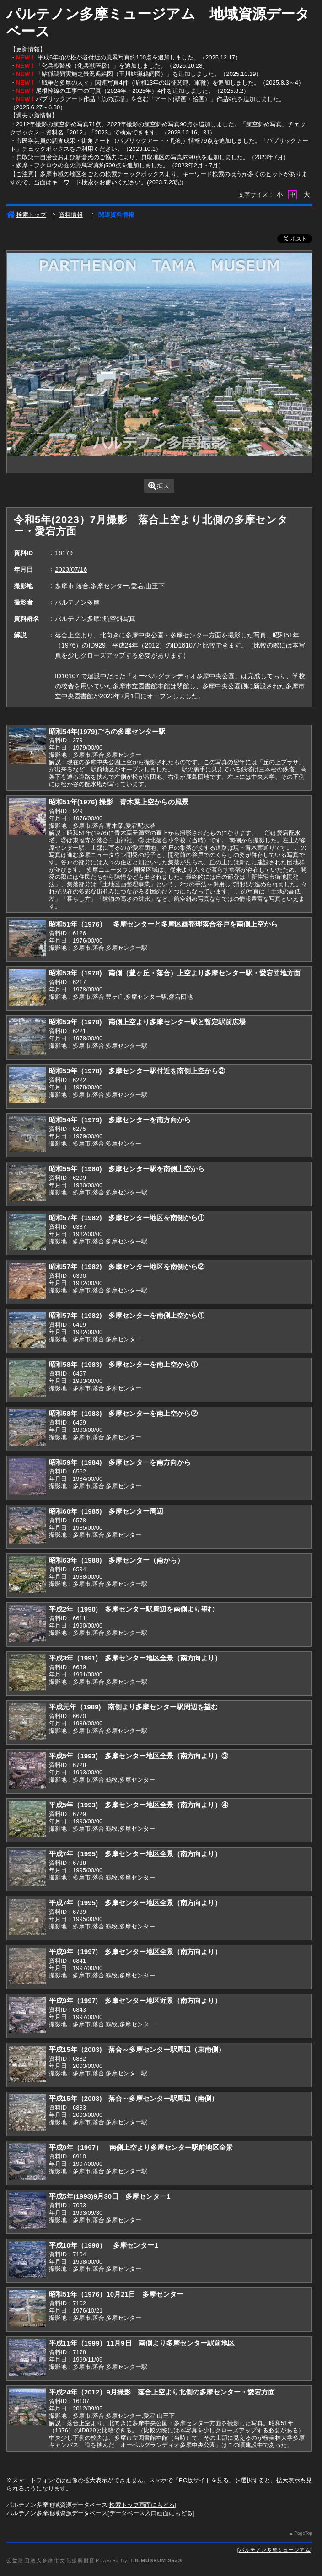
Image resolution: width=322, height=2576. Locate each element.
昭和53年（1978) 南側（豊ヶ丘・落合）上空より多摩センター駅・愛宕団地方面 (175, 973)
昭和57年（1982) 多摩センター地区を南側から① (126, 1217)
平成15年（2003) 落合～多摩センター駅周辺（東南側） (137, 2049)
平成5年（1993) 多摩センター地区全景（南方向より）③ (138, 1756)
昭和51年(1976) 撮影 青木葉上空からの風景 (118, 802)
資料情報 (71, 214)
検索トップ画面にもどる (142, 2504)
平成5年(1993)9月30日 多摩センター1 (110, 2196)
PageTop (303, 2533)
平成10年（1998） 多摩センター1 (103, 2245)
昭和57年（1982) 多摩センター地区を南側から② (126, 1266)
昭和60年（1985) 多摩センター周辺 (106, 1511)
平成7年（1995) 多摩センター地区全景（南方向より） (135, 1854)
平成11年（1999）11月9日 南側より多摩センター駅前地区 (141, 2343)
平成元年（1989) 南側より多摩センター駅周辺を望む (133, 1707)
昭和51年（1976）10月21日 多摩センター (116, 2294)
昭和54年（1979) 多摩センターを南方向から (120, 1120)
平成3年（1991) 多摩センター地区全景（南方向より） (135, 1658)
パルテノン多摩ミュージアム (275, 2550)
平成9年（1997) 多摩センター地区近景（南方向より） (135, 2000)
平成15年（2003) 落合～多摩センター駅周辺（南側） (133, 2098)
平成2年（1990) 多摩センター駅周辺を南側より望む (132, 1609)
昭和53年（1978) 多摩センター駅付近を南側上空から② (137, 1071)
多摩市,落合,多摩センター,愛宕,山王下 (110, 585)
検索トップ (26, 214)
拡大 (159, 486)
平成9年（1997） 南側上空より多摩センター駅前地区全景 (141, 2147)
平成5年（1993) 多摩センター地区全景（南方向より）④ (138, 1805)
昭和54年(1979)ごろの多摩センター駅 (107, 731)
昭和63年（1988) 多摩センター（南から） (116, 1560)
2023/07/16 (71, 569)
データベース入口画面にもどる (151, 2513)
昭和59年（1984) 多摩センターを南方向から (120, 1462)
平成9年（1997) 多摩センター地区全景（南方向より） (135, 1951)
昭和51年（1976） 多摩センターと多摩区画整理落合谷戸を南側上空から (163, 924)
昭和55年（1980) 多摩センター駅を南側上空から (126, 1169)
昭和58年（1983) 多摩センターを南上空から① (123, 1364)
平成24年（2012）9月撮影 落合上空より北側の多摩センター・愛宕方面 (162, 2392)
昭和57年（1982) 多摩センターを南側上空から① (126, 1315)
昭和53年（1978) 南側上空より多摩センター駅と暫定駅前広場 (147, 1022)
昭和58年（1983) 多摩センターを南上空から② (123, 1413)
